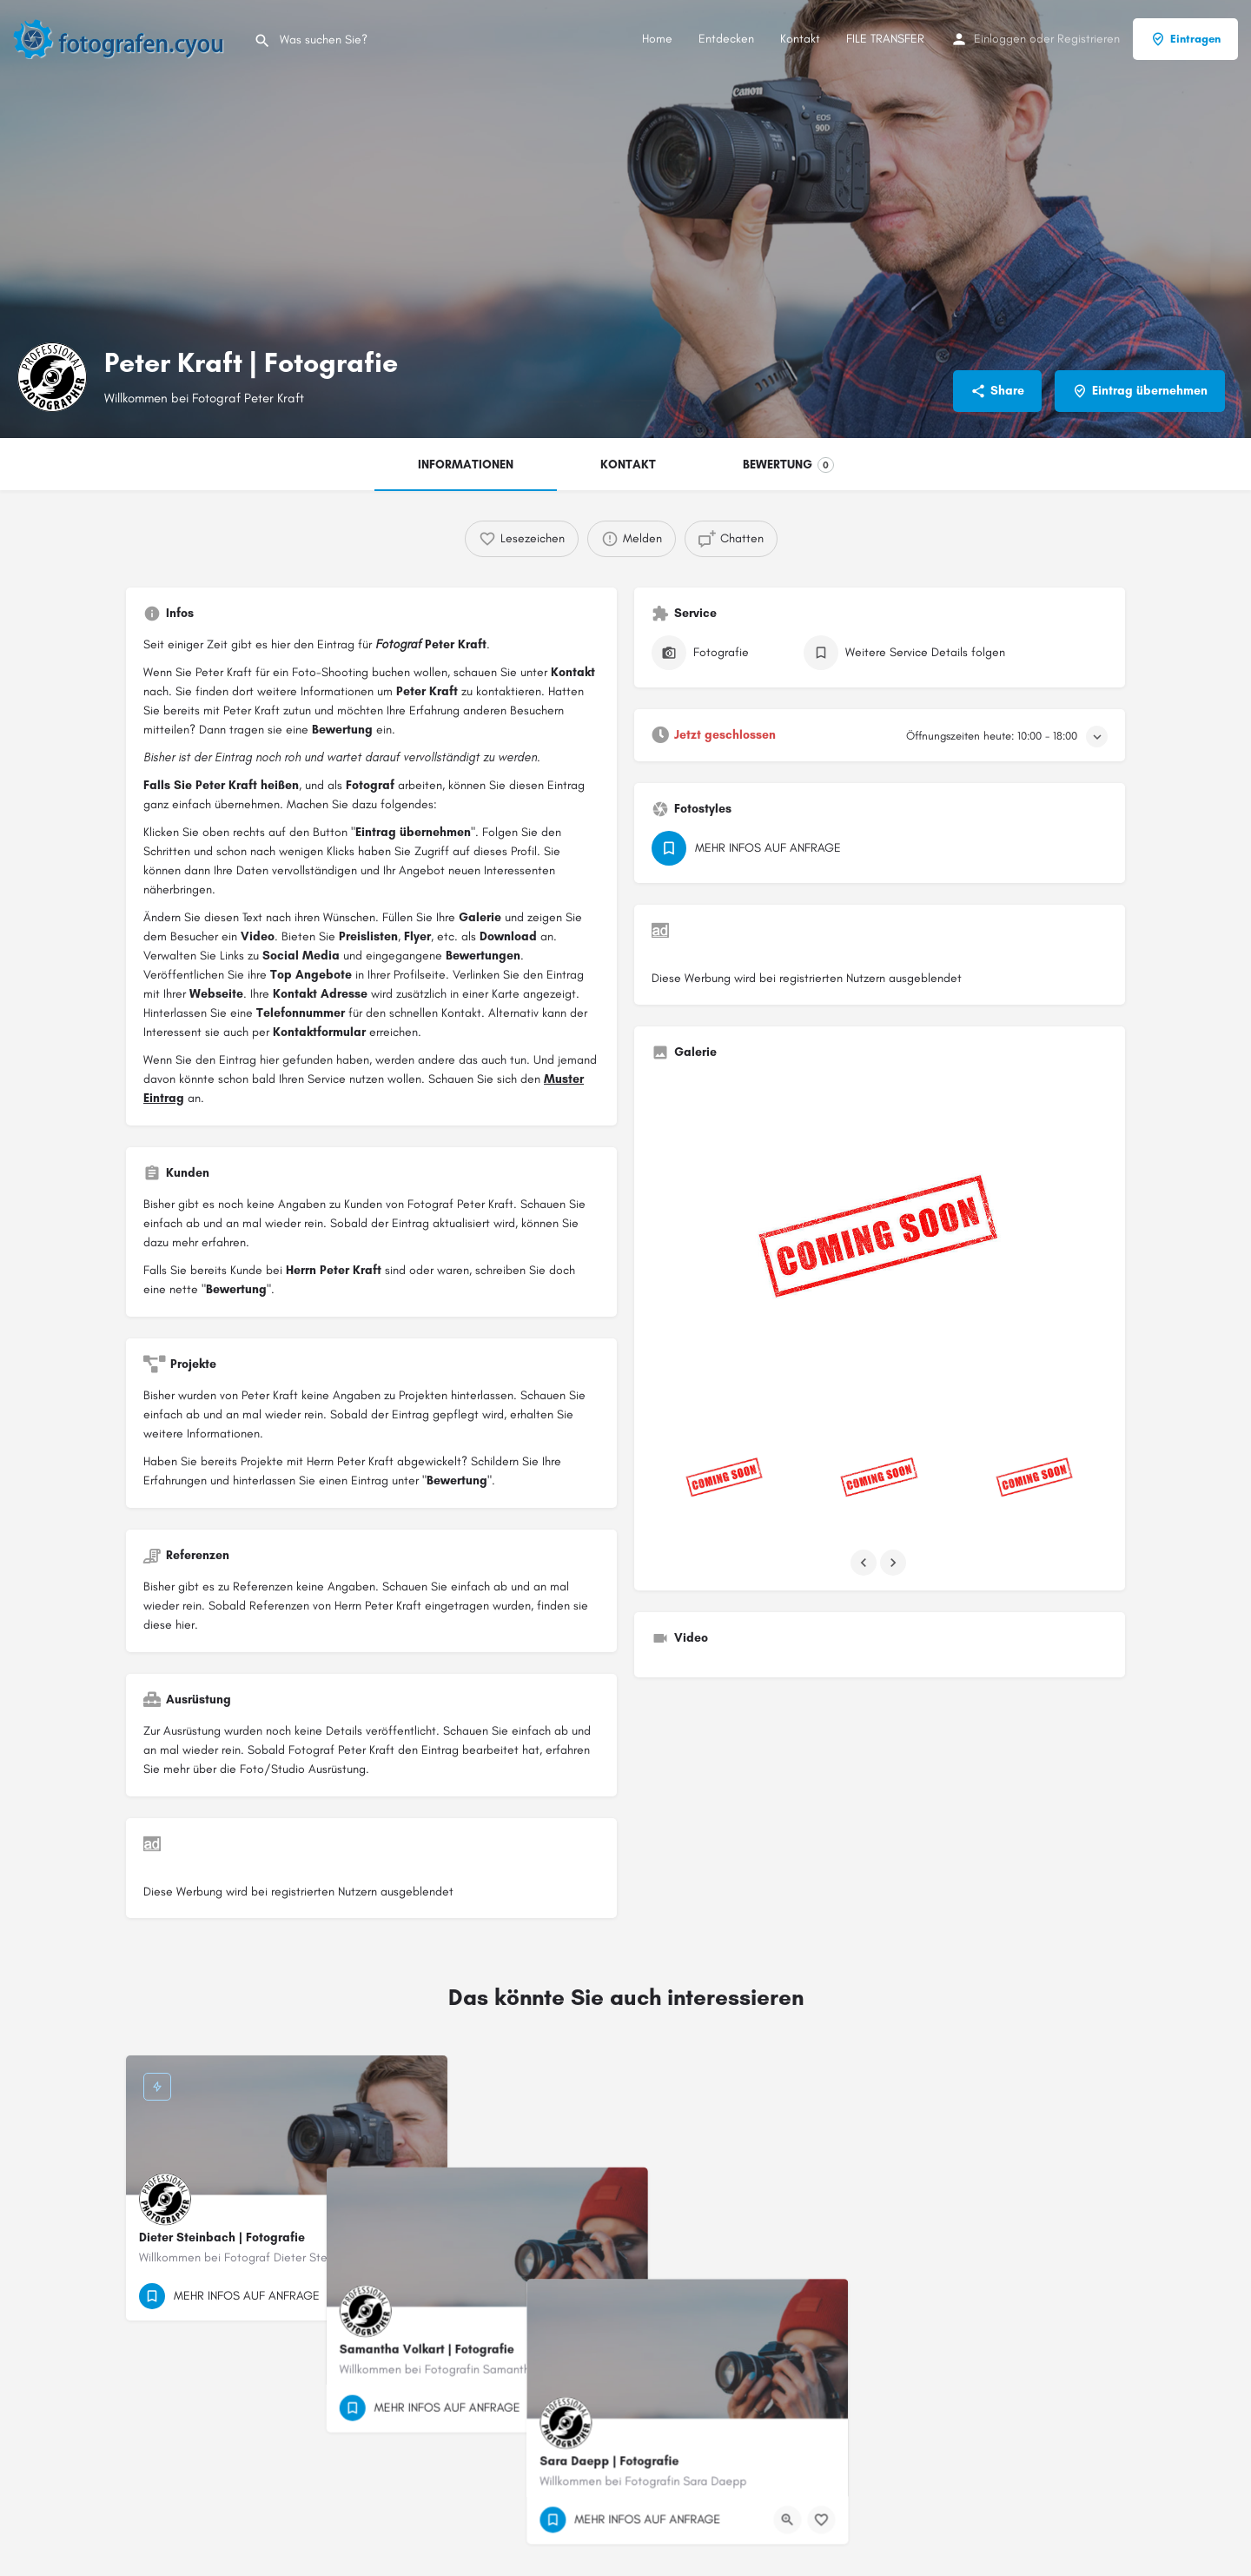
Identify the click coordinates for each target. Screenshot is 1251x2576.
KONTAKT (628, 464)
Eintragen (1185, 39)
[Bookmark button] (420, 2296)
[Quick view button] (386, 2296)
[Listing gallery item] (725, 1480)
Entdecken (726, 38)
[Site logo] (127, 37)
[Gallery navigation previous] (865, 1563)
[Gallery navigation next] (895, 1563)
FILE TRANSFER (885, 38)
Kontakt (800, 38)
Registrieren (1088, 38)
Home (657, 38)
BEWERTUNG (788, 465)
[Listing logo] (52, 377)
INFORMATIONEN (465, 464)
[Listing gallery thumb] (880, 1245)
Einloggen (1000, 38)
